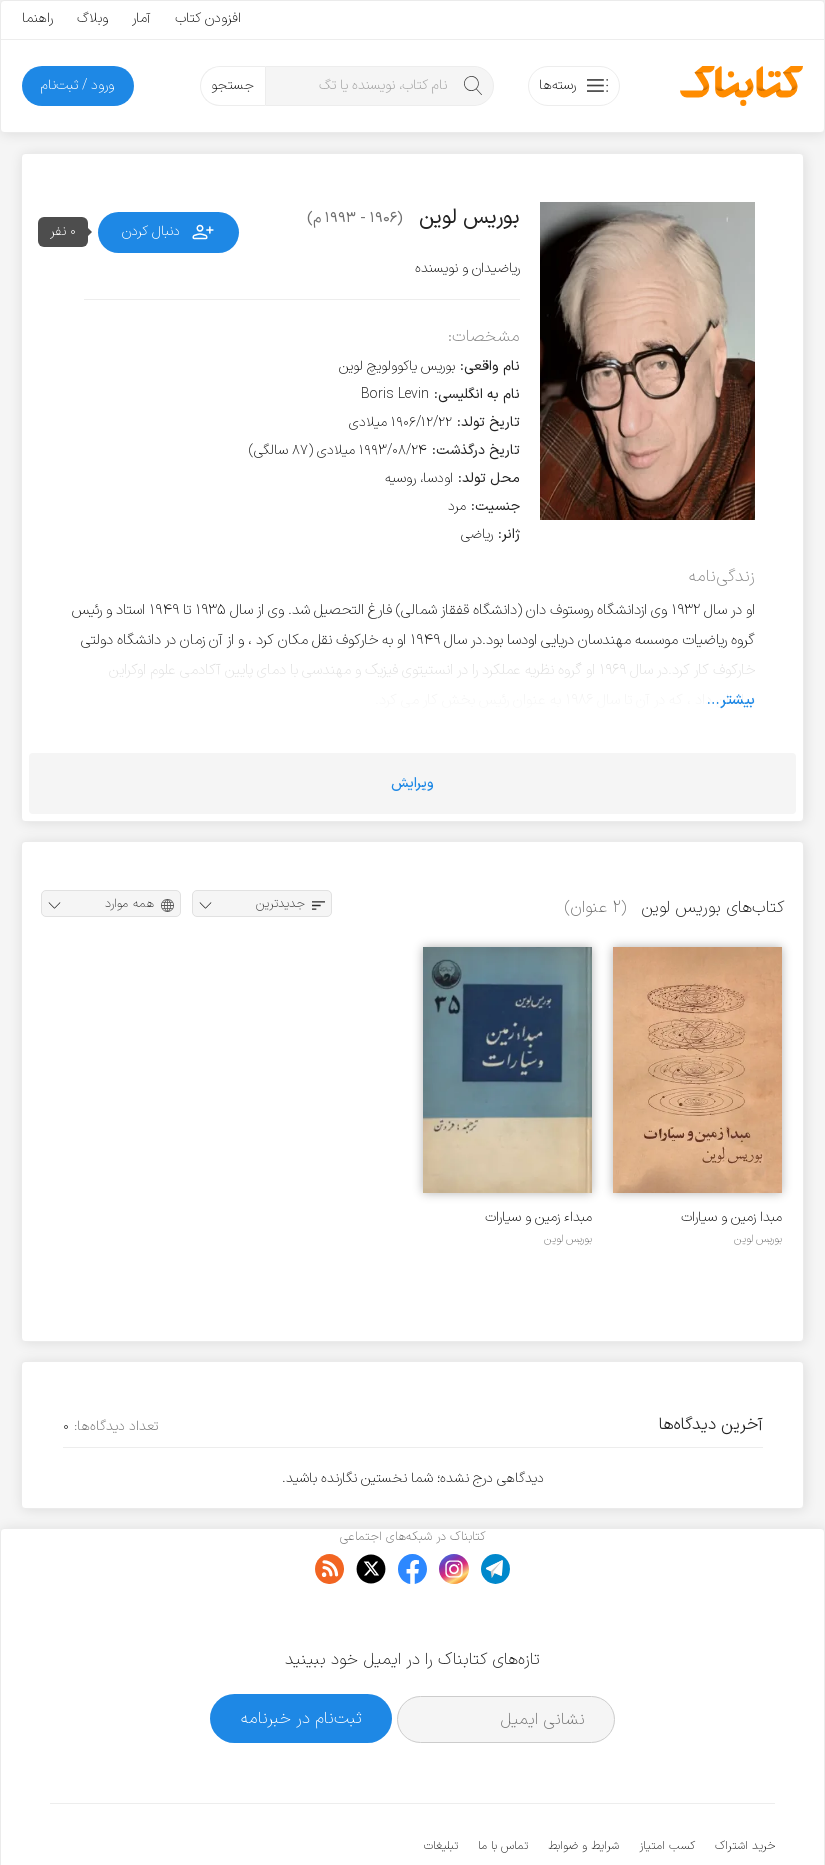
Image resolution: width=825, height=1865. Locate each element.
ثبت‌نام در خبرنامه (301, 1656)
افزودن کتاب (208, 18)
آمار (141, 18)
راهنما (37, 18)
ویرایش (412, 783)
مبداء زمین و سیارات (538, 1217)
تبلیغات (441, 1785)
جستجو (232, 85)
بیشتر (737, 700)
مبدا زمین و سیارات (731, 1217)
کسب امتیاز (667, 1785)
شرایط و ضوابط (583, 1785)
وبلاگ (92, 18)
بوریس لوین (758, 1239)
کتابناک (669, 1816)
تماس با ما (503, 1785)
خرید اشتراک (745, 1785)
